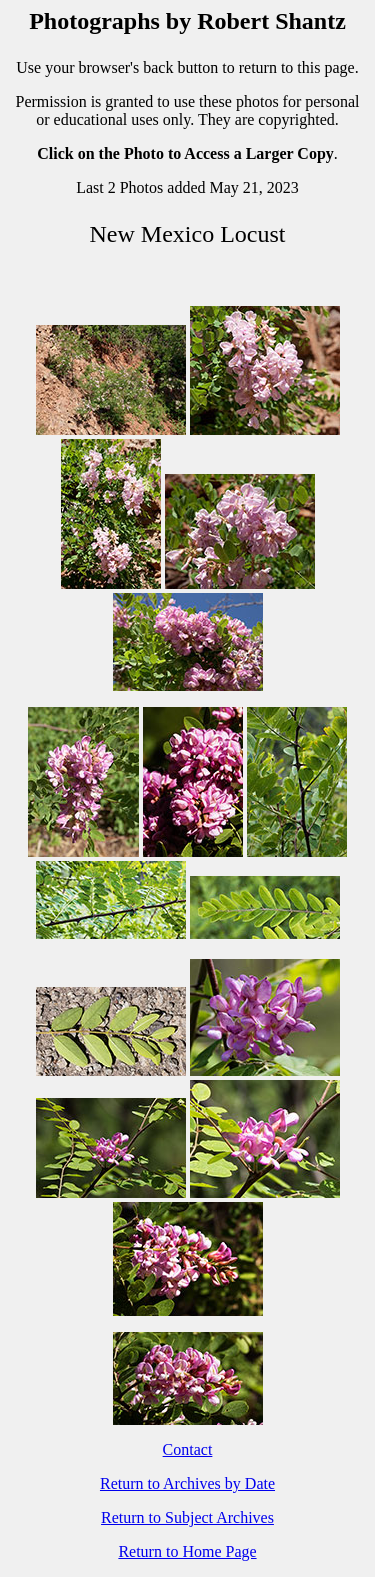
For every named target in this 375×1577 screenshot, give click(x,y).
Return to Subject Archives (187, 1517)
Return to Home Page (187, 1551)
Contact (188, 1449)
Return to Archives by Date (187, 1483)
